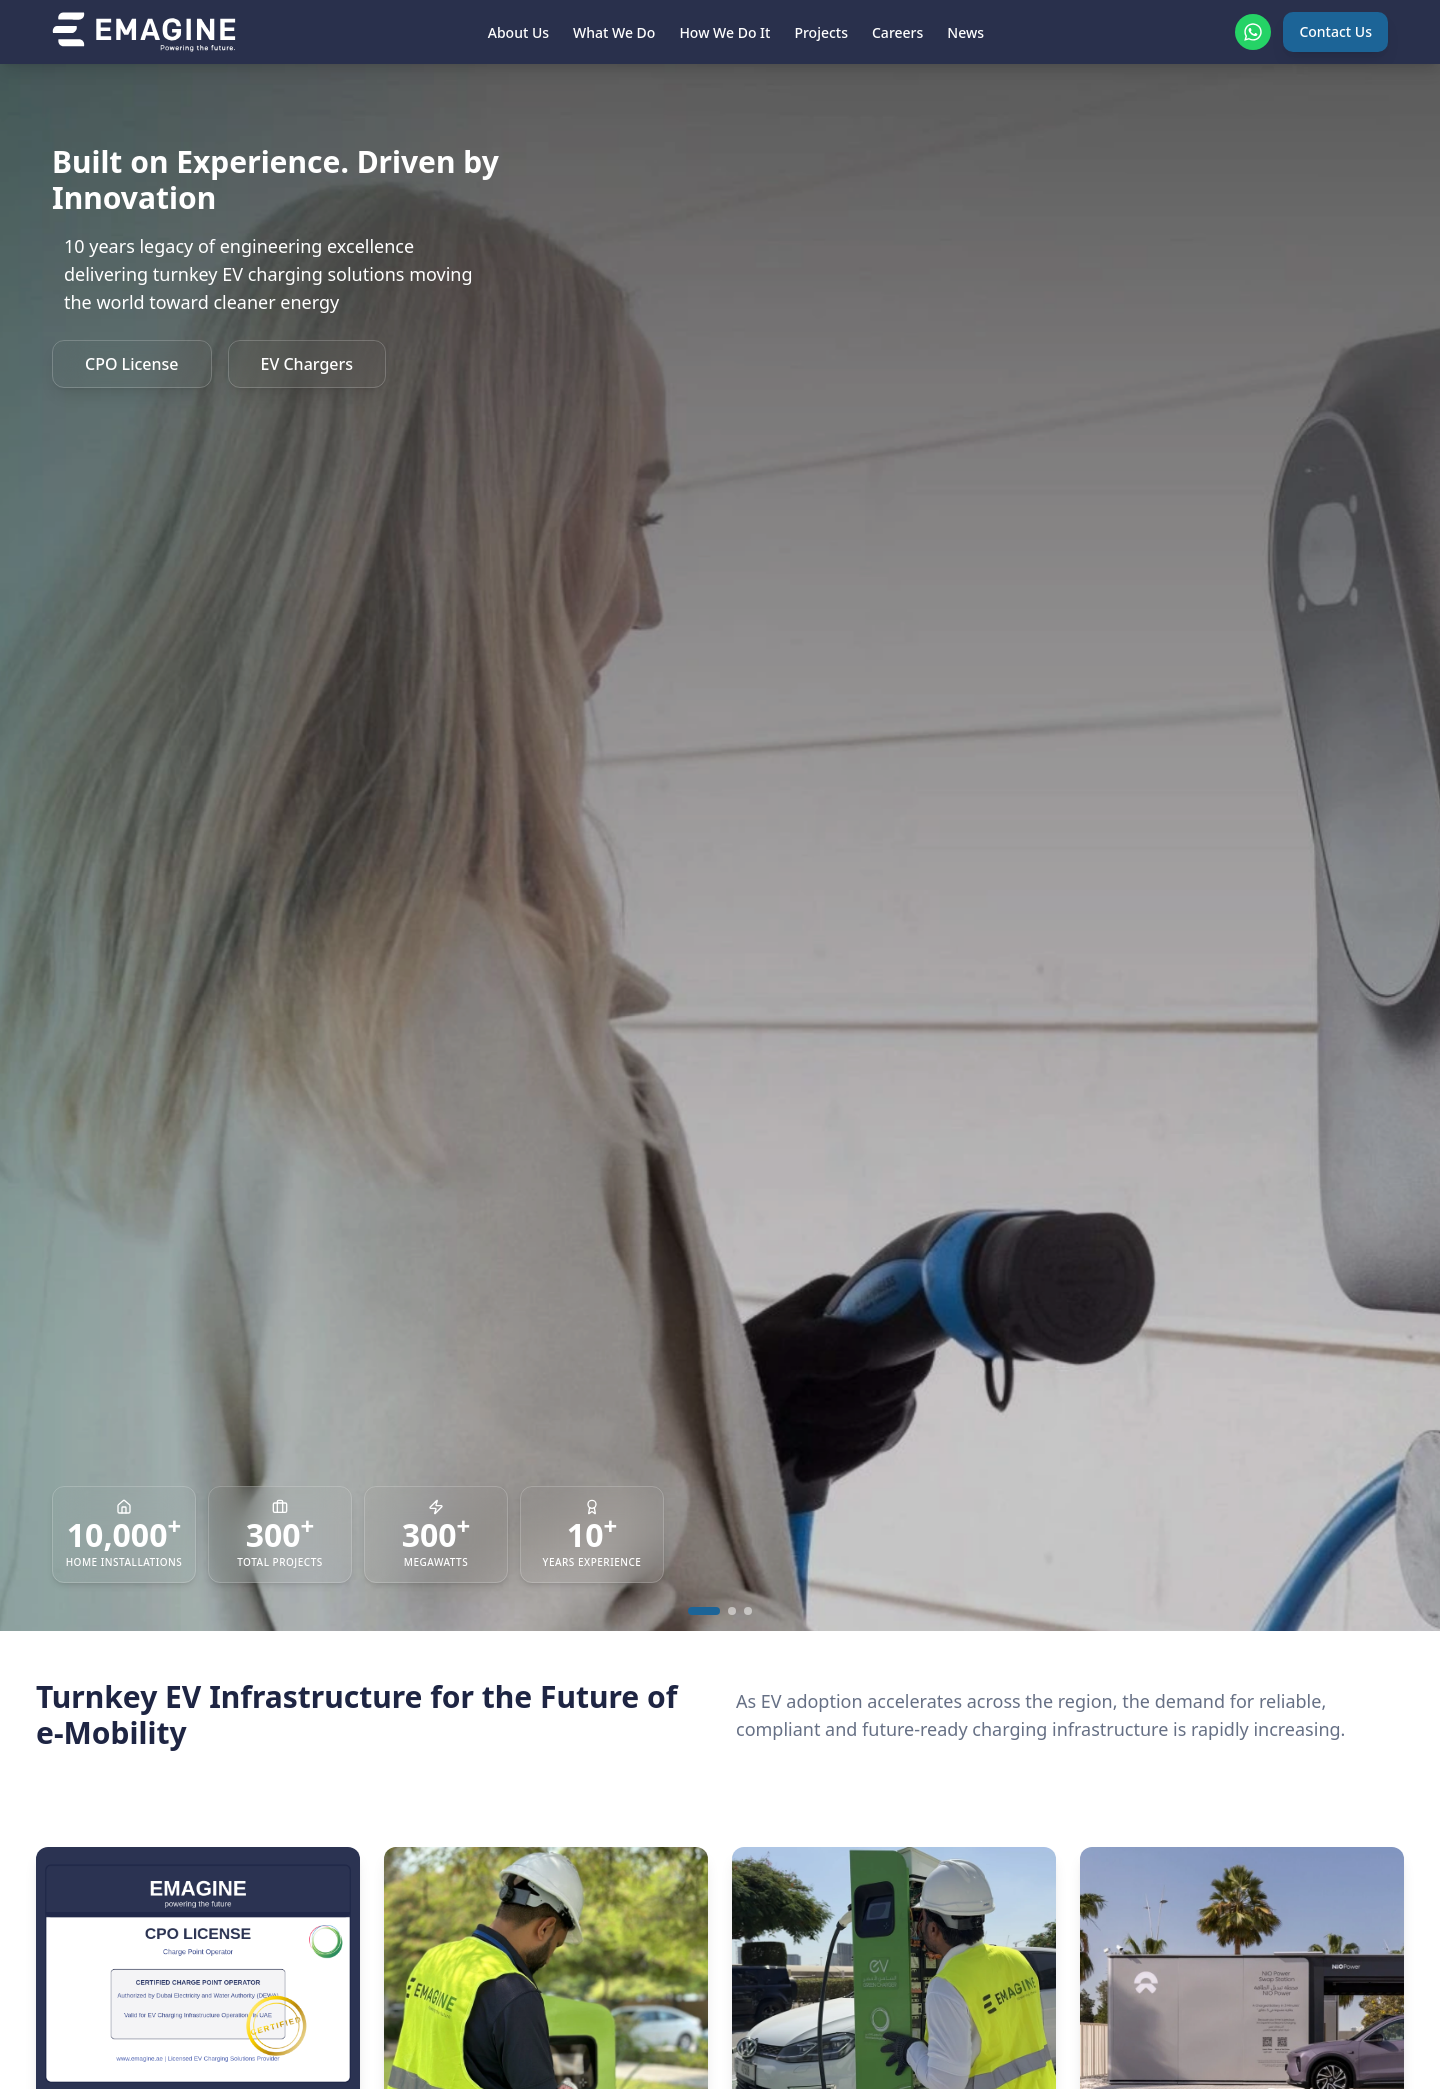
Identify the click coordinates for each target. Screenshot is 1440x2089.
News (965, 32)
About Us (518, 32)
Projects (821, 32)
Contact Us (1335, 31)
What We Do (614, 32)
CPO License (132, 364)
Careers (897, 32)
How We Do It (724, 32)
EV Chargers (307, 364)
